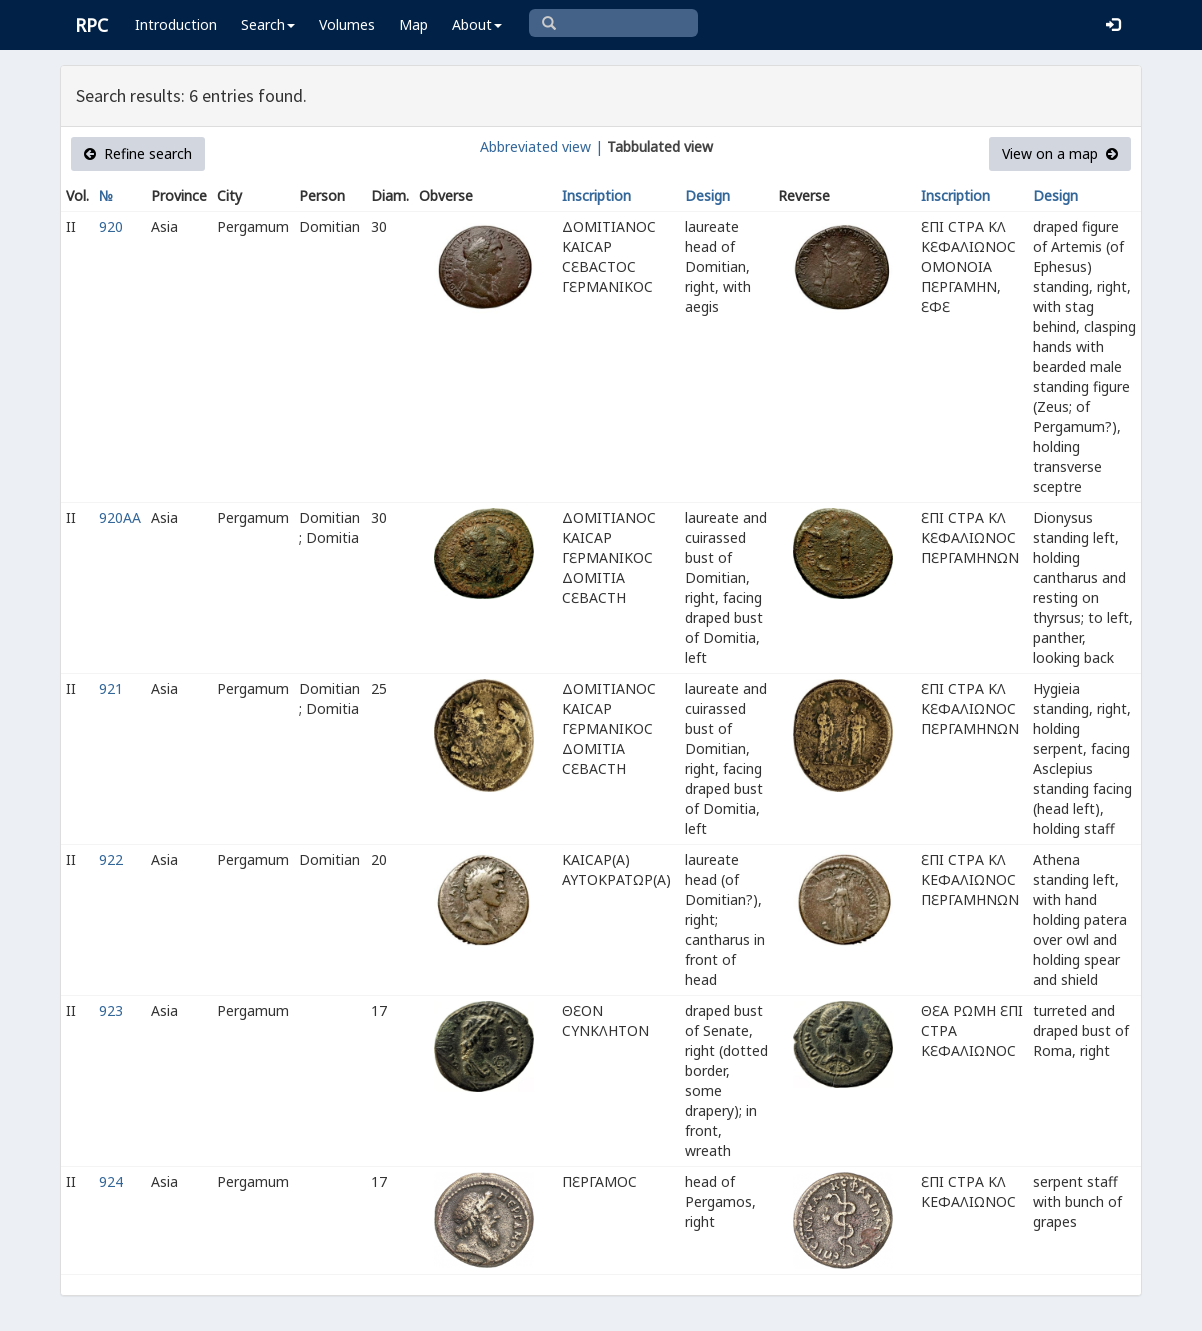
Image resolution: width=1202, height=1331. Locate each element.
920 (111, 226)
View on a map (1060, 153)
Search (268, 24)
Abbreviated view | (541, 146)
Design (707, 195)
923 (111, 1010)
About (477, 24)
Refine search (138, 153)
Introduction (176, 24)
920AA (120, 517)
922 (111, 859)
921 (111, 688)
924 (111, 1181)
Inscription (596, 195)
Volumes (347, 24)
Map (413, 24)
